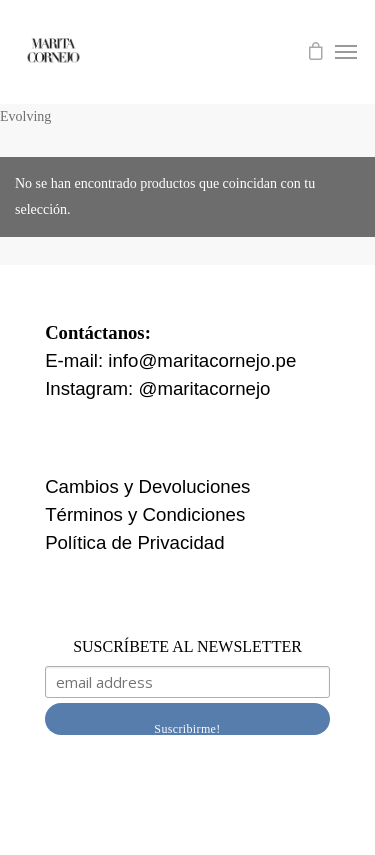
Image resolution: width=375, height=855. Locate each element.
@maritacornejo (204, 388)
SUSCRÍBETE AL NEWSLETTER (187, 646)
